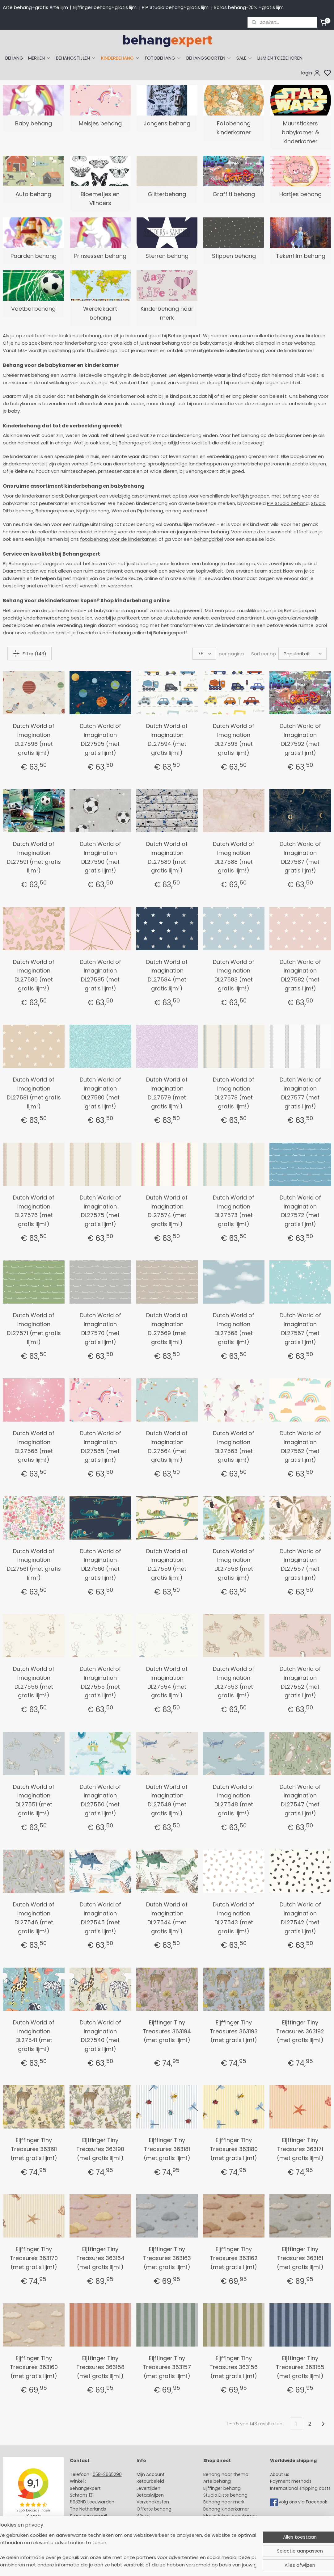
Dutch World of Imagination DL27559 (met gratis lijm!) (167, 1564)
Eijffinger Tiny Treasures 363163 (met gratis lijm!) (167, 2258)
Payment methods (290, 2481)
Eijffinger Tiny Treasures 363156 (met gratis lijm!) (233, 2367)
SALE (244, 58)
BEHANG (14, 58)
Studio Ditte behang (225, 2495)
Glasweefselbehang (225, 2522)
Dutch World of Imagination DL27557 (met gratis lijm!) (300, 1564)
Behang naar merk (223, 2502)
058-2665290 (107, 2474)
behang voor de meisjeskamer (134, 531)
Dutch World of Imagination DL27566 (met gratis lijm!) (33, 1446)
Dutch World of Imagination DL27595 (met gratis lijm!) (100, 739)
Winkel (143, 2516)
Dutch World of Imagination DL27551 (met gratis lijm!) (33, 1800)
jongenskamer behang (203, 531)
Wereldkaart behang (100, 313)
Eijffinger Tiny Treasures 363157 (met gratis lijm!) (167, 2367)
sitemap (212, 2564)
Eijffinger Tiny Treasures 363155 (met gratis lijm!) (300, 2367)
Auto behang (33, 194)
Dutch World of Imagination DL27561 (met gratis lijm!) (34, 1564)
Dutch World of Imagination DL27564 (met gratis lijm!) (167, 1446)
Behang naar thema (225, 2474)
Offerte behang (154, 2509)
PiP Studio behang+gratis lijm (175, 7)
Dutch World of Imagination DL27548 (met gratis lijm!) (233, 1800)
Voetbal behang (33, 309)
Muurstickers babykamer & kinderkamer (300, 132)
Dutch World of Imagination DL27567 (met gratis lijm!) (300, 1328)
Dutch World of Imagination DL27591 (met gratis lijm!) (34, 857)
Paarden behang (34, 256)
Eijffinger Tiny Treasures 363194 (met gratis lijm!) (167, 2031)
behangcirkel (208, 539)
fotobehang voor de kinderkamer (118, 539)
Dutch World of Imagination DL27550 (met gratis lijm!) (100, 1800)
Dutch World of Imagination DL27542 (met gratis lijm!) (300, 1918)
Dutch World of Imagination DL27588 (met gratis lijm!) (233, 857)
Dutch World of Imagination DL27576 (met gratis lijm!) (33, 1211)
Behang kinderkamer (226, 2509)
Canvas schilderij (221, 2536)
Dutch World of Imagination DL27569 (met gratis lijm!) (167, 1328)
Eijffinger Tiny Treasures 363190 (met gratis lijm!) (100, 2149)
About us (279, 2474)
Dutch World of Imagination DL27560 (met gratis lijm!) (100, 1564)
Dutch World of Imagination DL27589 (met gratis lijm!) (167, 857)
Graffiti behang (234, 194)
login (311, 73)
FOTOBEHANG (163, 58)
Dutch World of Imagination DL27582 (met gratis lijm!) (300, 975)
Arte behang (217, 2481)
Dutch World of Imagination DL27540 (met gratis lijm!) (100, 2036)
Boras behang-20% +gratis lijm (249, 7)
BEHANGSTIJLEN (76, 58)
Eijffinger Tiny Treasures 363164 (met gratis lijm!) (100, 2258)
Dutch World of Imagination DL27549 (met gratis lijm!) (167, 1800)
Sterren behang (167, 256)
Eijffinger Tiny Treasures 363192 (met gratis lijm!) (300, 2031)
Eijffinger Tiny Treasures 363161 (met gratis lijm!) (300, 2258)
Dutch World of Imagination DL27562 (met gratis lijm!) (300, 1446)
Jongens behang (167, 123)
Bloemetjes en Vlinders (100, 198)
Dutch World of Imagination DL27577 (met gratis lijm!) (300, 1093)
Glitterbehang (167, 194)
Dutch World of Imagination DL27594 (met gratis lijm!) (167, 739)
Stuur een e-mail (89, 2516)
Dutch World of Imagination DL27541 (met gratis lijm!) (33, 2036)
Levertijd (146, 2488)
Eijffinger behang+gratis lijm (105, 7)
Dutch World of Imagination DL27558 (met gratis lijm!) (233, 1564)
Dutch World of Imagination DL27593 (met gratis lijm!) (233, 739)
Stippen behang (234, 256)
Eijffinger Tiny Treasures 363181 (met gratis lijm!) (167, 2149)
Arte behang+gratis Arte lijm (35, 7)
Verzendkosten (153, 2502)
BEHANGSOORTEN (208, 58)
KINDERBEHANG (120, 58)
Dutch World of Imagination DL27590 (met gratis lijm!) (100, 857)
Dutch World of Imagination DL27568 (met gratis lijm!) (233, 1328)
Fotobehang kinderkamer (234, 128)
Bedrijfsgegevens (89, 2530)
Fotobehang (216, 2530)
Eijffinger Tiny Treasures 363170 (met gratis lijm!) (34, 2258)
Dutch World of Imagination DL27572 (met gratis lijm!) (300, 1211)
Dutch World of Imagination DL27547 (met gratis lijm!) (300, 1800)
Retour (144, 2481)
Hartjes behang (300, 194)
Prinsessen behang (100, 256)
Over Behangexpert (158, 2522)
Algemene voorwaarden (163, 2530)
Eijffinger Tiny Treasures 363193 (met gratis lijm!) (234, 2031)
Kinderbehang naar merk (167, 313)
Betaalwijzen (150, 2495)
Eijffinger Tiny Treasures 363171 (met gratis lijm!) (300, 2149)
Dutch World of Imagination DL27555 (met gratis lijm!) (100, 1682)
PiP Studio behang (288, 503)
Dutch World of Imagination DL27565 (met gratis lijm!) (100, 1446)
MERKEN (39, 58)
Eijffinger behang (222, 2488)
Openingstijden (86, 2522)
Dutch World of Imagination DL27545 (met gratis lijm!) (100, 1918)
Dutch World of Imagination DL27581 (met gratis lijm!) (34, 1093)
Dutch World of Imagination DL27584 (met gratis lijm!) (167, 975)
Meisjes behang (100, 123)
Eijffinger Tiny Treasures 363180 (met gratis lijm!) (234, 2149)
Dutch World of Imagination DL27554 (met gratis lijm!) (167, 1682)
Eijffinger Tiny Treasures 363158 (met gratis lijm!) (100, 2367)
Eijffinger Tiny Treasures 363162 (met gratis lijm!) (234, 2258)
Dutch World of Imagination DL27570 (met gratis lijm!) (100, 1328)
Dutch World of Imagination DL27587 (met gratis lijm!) (300, 857)
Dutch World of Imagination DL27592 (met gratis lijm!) (300, 739)
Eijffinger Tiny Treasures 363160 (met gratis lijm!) (34, 2367)
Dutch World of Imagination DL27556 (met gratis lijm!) (33, 1682)
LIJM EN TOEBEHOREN (279, 58)
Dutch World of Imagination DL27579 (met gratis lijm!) (167, 1093)
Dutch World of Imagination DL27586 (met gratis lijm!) (33, 975)
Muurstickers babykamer (230, 2516)
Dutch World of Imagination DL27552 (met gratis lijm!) (300, 1682)
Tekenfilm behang (300, 256)
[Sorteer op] (302, 653)
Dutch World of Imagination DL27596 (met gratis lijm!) (33, 739)
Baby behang (33, 123)
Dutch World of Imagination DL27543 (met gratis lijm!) (233, 1918)
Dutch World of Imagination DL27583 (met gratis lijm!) (233, 975)
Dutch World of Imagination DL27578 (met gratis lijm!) (233, 1093)
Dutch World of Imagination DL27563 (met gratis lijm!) (233, 1446)
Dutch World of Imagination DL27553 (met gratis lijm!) (233, 1682)
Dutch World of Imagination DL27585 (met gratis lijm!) (100, 975)
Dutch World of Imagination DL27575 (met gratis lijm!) (100, 1211)
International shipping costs (300, 2488)
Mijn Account (151, 2474)
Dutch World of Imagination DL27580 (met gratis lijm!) (100, 1093)
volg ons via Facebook (303, 2502)
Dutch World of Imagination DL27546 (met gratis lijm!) (33, 1918)
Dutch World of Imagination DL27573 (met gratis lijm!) (233, 1211)
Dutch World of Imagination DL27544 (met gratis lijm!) (167, 1918)
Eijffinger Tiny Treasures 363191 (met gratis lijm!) (34, 2149)
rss (225, 2564)
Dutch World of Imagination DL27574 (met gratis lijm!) (167, 1211)
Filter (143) (29, 653)
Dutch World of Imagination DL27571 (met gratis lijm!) (34, 1328)
